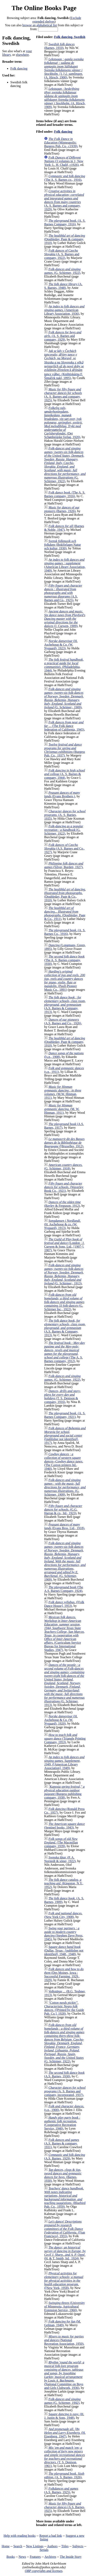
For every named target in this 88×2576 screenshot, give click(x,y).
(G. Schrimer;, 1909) (64, 698)
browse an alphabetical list (39, 25)
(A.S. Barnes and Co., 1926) (62, 1021)
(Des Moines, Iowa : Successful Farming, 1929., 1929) (64, 1974)
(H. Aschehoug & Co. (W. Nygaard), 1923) (61, 644)
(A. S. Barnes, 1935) (65, 815)
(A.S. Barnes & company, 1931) (61, 2143)
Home (6, 2546)
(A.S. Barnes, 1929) (64, 2156)
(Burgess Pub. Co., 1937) (64, 750)
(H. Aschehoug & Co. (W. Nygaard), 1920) (61, 1720)
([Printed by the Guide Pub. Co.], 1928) (64, 2008)
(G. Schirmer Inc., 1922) (64, 1302)
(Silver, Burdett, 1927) (63, 865)
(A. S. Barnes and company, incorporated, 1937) (65, 2091)
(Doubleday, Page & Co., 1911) (64, 913)
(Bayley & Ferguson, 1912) (62, 1203)
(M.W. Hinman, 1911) (62, 1092)
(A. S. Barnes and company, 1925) (63, 395)
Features (35, 2556)
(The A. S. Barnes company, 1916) (64, 494)
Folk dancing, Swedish (69, 37)
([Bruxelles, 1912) (64, 1142)
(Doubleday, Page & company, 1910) (64, 239)
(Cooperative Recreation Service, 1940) (62, 2123)
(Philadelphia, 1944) (64, 665)
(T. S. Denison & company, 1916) (62, 1396)
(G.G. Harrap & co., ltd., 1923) (63, 1509)
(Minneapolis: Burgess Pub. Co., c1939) (60, 142)
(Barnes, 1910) (59, 46)
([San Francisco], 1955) (64, 2229)
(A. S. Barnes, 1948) (63, 285)
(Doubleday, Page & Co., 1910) (65, 895)
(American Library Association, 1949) (64, 565)
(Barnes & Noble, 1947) (64, 527)
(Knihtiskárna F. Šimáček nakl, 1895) (64, 364)
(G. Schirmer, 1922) (62, 270)
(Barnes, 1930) (62, 2175)
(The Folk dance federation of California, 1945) (64, 726)
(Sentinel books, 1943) (64, 1825)
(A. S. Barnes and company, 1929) (64, 200)
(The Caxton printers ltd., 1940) (63, 1461)
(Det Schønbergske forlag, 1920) (63, 422)
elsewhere (22, 54)
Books (11, 2556)
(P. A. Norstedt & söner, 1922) (60, 1859)
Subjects (77, 2546)
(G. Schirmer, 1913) (64, 1685)
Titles (65, 2546)
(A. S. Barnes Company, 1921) (64, 1415)
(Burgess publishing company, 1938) (64, 1792)
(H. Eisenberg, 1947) (65, 2432)
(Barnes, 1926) (61, 509)
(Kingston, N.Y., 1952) (63, 1883)
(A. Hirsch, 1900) (64, 68)
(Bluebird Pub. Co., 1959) (64, 2197)
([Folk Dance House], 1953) (64, 1603)
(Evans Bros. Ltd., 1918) (64, 1526)
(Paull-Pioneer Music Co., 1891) (64, 980)
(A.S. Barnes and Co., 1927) (64, 848)
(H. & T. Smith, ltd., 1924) (65, 2253)
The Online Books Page (44, 8)
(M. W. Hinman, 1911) (61, 1109)
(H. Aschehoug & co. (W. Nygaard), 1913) (62, 1224)
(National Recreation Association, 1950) (64, 2340)
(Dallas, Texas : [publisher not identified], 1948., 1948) (63, 1950)
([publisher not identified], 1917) (65, 1435)
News (22, 2556)
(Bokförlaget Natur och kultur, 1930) (62, 544)
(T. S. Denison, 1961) (64, 2457)
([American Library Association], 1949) (64, 1762)
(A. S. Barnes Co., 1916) (64, 932)
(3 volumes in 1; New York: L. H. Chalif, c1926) (63, 161)
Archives (50, 2556)
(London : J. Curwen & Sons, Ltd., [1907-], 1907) (64, 1245)
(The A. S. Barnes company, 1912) (64, 1352)
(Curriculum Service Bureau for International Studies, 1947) (64, 1633)
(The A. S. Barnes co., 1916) (64, 177)
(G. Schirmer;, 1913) (64, 1274)
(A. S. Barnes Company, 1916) (64, 222)
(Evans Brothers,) (62, 794)
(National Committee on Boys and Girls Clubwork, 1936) (64, 2375)
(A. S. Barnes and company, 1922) (61, 254)
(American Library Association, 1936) (64, 310)
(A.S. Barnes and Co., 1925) (63, 593)
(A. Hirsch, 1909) (64, 98)
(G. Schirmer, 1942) (62, 2400)
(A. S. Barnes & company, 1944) (64, 774)
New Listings (34, 2546)
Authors (52, 2546)
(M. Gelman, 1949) (62, 2323)
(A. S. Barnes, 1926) (64, 2475)
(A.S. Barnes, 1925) (61, 2490)
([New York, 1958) (63, 2281)
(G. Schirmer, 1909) (65, 1487)
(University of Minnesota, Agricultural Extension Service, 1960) (64, 2306)
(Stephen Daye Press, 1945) (63, 1933)
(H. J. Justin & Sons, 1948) (64, 2415)
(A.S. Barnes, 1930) (64, 2074)
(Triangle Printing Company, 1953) (65, 1738)
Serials (44, 2550)
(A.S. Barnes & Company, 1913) (65, 1005)
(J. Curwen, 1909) (64, 619)
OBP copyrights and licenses (43, 2571)
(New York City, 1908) (63, 1915)
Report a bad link (50, 2535)
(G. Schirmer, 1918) (63, 1166)
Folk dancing (18, 68)
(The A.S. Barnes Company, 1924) (63, 1589)
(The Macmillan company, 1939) (61, 1842)
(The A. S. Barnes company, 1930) (64, 960)
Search (17, 2546)
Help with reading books (19, 2535)
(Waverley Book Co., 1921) (63, 1187)
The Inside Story (71, 2556)
